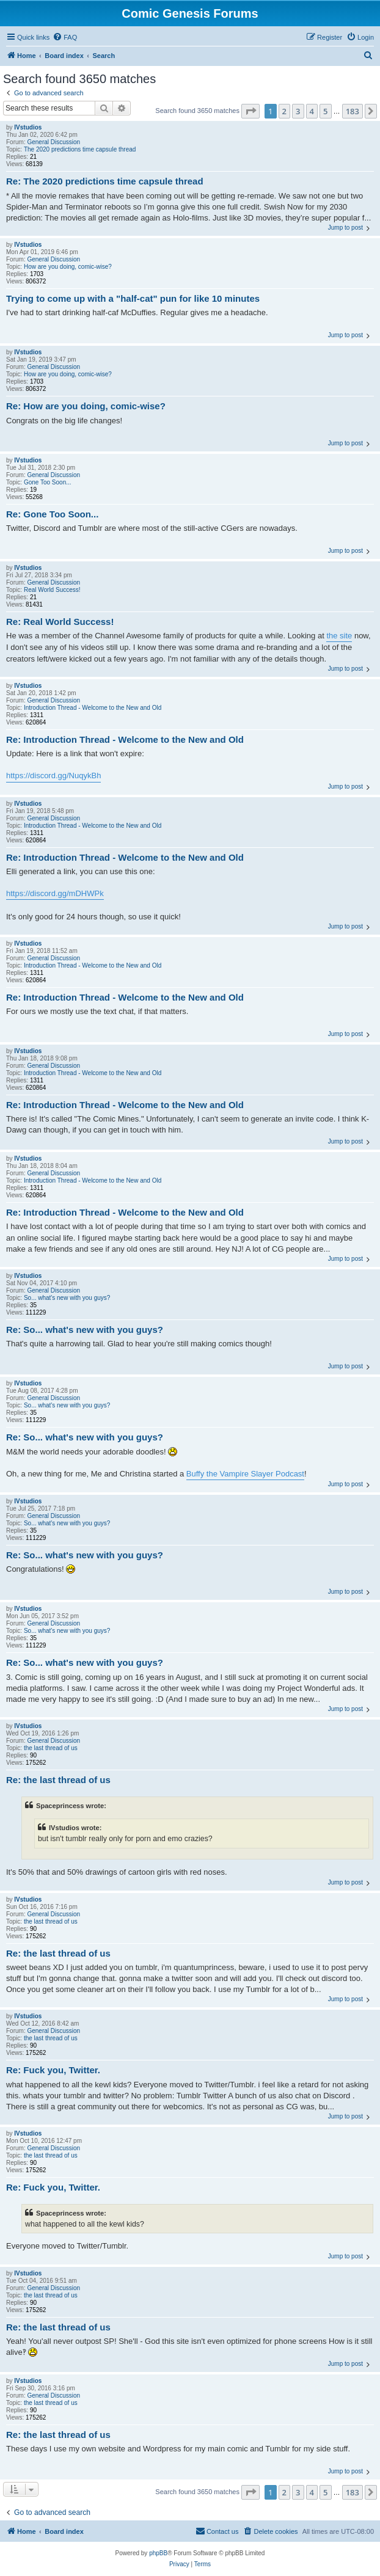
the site (339, 635)
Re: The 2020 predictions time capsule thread (104, 181)
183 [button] (352, 111)
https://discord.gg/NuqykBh (53, 775)
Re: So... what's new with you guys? (84, 1329)
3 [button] (298, 111)
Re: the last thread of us (58, 1780)
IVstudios (28, 127)
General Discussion (53, 142)
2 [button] (284, 111)
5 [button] (325, 111)
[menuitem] (65, 37)
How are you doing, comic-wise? (68, 266)
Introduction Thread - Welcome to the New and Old (92, 707)
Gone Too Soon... (47, 482)
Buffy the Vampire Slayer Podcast (245, 1473)
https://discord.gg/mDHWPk (55, 893)
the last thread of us (51, 1748)
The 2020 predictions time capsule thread (80, 149)
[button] (250, 111)
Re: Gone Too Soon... (52, 514)
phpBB (158, 2553)
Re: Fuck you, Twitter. (53, 2070)
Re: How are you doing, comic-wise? (86, 406)
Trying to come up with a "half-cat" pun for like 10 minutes (133, 298)
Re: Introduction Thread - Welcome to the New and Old (125, 739)
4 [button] (312, 111)
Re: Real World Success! (60, 621)
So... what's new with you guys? (67, 1297)
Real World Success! (52, 589)
